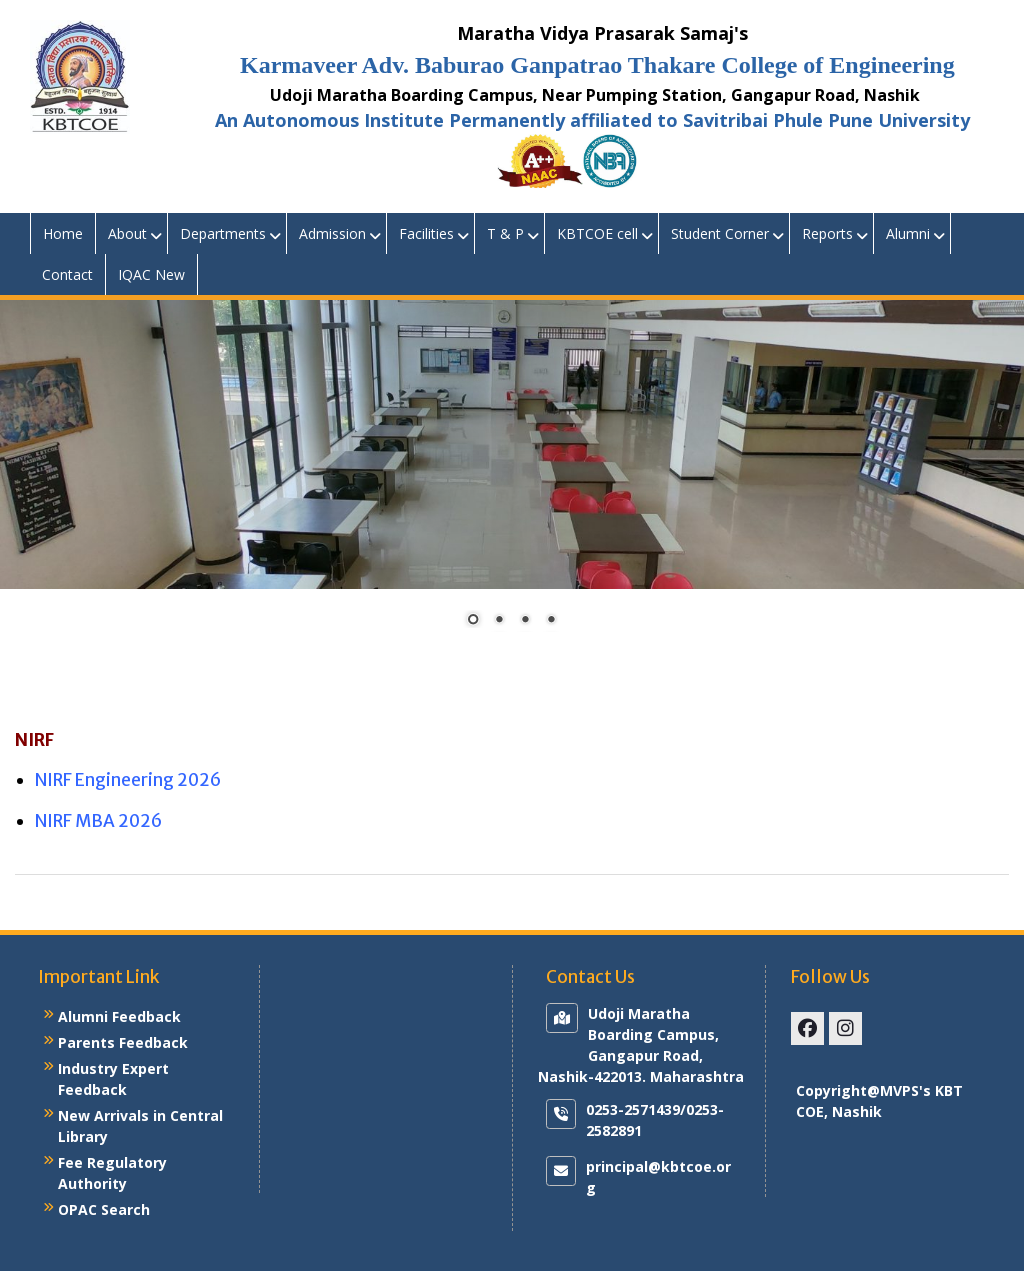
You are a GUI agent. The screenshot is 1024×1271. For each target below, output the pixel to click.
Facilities (426, 233)
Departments (223, 233)
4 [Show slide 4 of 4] (551, 621)
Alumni (908, 233)
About (127, 233)
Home (63, 233)
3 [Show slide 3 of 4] (525, 621)
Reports (827, 233)
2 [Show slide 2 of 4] (499, 621)
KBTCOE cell (597, 233)
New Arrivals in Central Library (140, 1126)
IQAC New (151, 274)
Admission (332, 233)
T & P (505, 233)
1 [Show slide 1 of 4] (473, 621)
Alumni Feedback (119, 1016)
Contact (67, 274)
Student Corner (720, 233)
